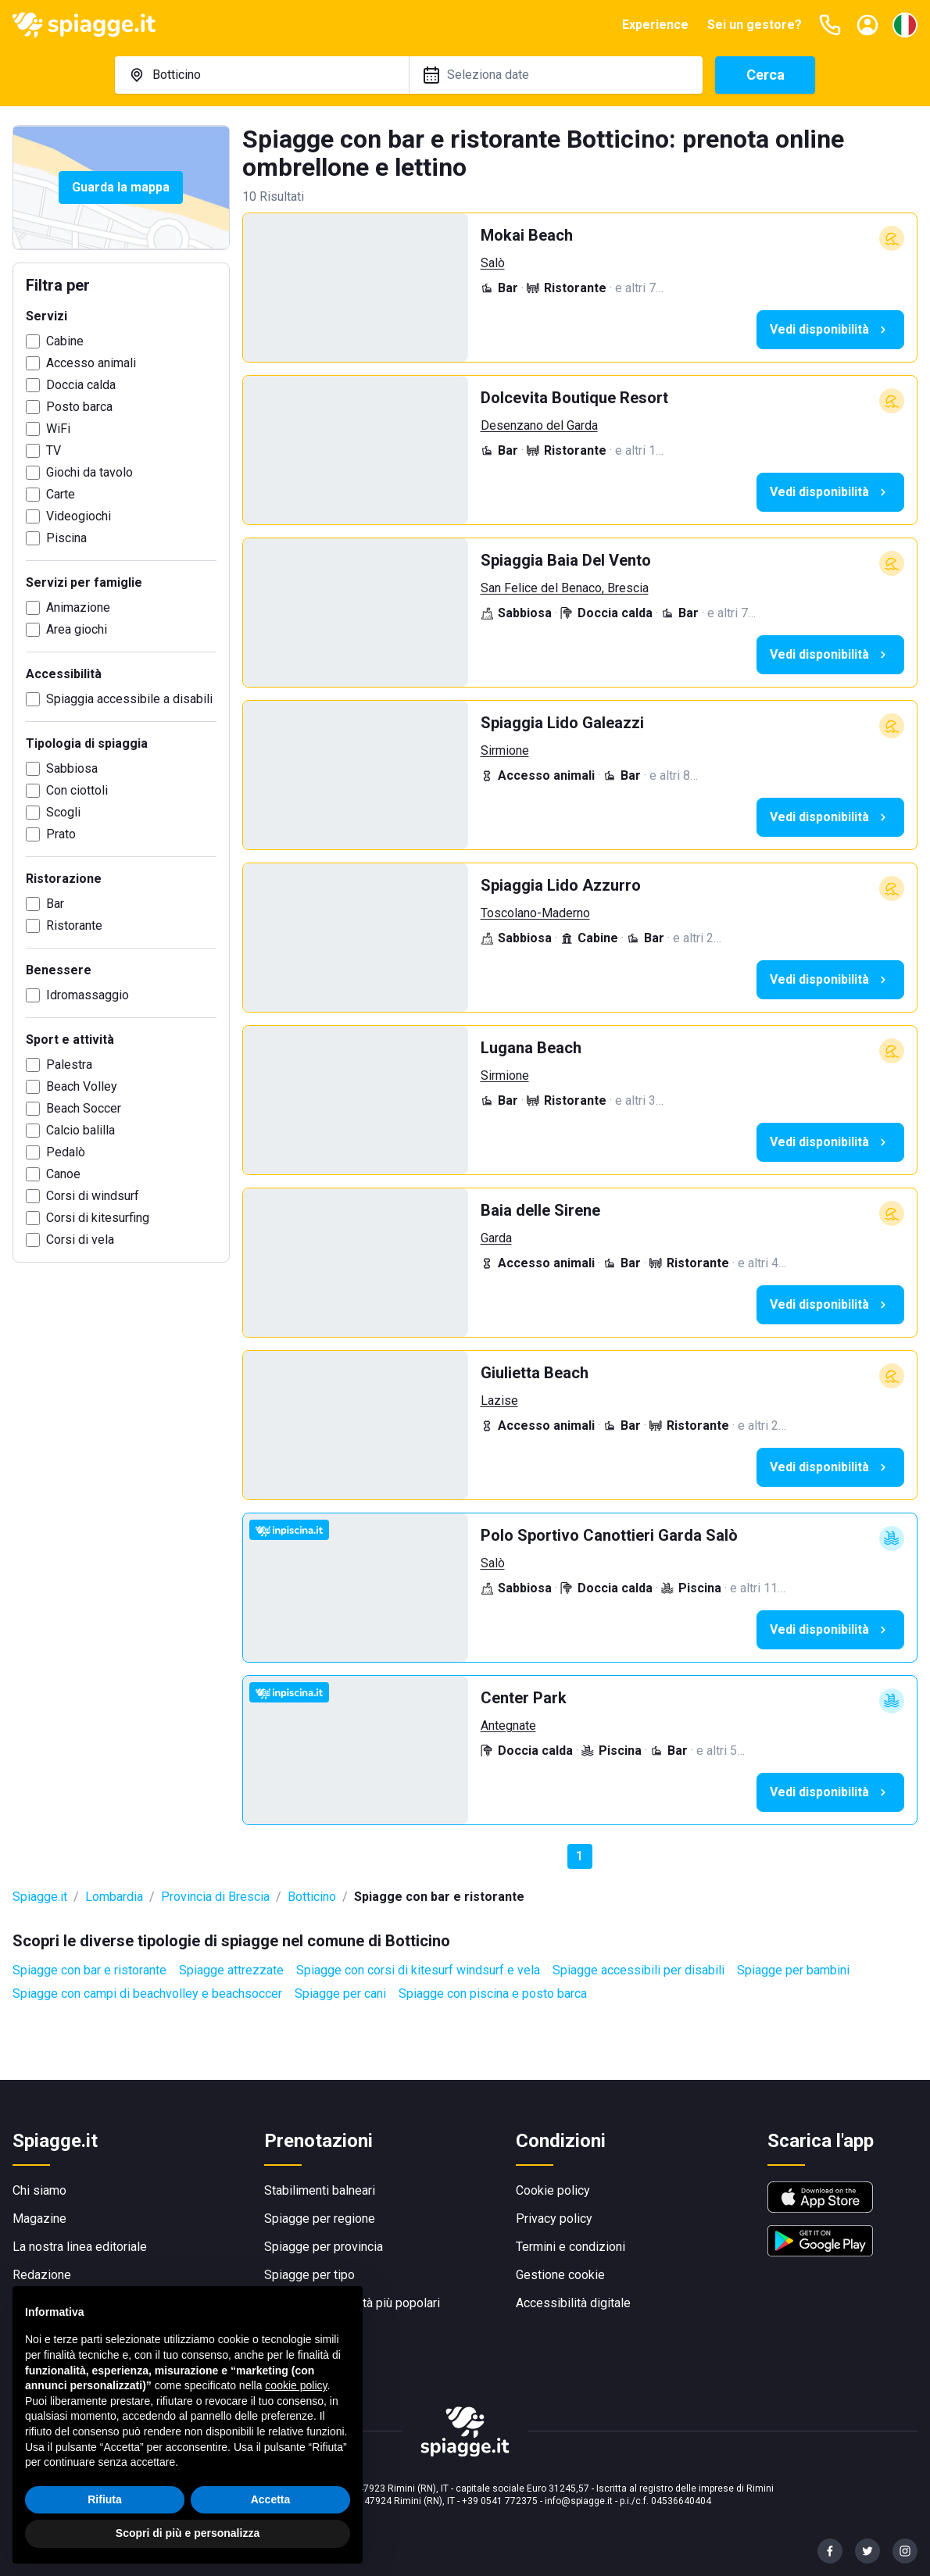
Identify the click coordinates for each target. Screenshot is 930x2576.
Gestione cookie (560, 2274)
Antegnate (508, 1725)
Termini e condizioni (570, 2246)
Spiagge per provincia (323, 2246)
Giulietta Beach (534, 1372)
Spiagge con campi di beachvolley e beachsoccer (147, 1993)
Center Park (524, 1697)
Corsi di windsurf (92, 1195)
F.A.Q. (27, 2303)
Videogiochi (78, 516)
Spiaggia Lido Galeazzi (562, 722)
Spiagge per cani (340, 1993)
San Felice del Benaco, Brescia (565, 588)
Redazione (42, 2274)
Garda (496, 1238)
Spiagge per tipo (309, 2274)
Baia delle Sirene (540, 1210)
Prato (61, 834)
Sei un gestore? (754, 24)
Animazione (78, 607)
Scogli (63, 812)
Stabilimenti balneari (319, 2190)
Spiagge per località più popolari (352, 2303)
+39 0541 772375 (500, 2501)
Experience (655, 24)
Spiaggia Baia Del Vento (566, 560)
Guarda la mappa (121, 187)
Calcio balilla (80, 1130)
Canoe (63, 1174)
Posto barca (79, 406)
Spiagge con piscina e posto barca (493, 1993)
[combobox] (262, 75)
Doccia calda (81, 384)
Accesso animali (91, 362)
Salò (493, 262)
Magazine (39, 2218)
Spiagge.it (40, 1896)
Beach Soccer (83, 1108)
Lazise (499, 1400)
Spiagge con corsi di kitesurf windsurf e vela (418, 1970)
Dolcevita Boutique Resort (574, 397)
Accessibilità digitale (573, 2303)
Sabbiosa (72, 768)
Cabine (65, 341)
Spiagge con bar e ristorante (89, 1970)
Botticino (312, 1896)
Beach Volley (81, 1086)
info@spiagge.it (579, 2501)
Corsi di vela (80, 1239)
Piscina (66, 538)
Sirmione (505, 750)
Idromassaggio (87, 995)
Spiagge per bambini (793, 1970)
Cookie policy (553, 2190)
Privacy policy (554, 2218)
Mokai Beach (527, 235)
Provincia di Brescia (215, 1896)
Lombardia (114, 1896)
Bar (55, 903)
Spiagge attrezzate (231, 1970)
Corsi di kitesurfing (97, 1217)
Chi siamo (39, 2190)
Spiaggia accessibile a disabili (129, 698)
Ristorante (74, 925)
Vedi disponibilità (830, 330)
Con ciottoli (77, 790)
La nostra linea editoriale (80, 2246)
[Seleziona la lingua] (904, 25)
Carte (60, 494)
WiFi (58, 428)
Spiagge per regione (319, 2218)
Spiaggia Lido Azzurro (561, 885)
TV (53, 450)
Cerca (765, 74)
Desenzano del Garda (539, 425)
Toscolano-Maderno (535, 913)
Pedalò (65, 1152)
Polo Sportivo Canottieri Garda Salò (609, 1535)
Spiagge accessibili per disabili (638, 1970)
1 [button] (579, 1856)
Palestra (69, 1064)
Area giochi (76, 629)
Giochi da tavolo (89, 472)
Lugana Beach (531, 1047)
